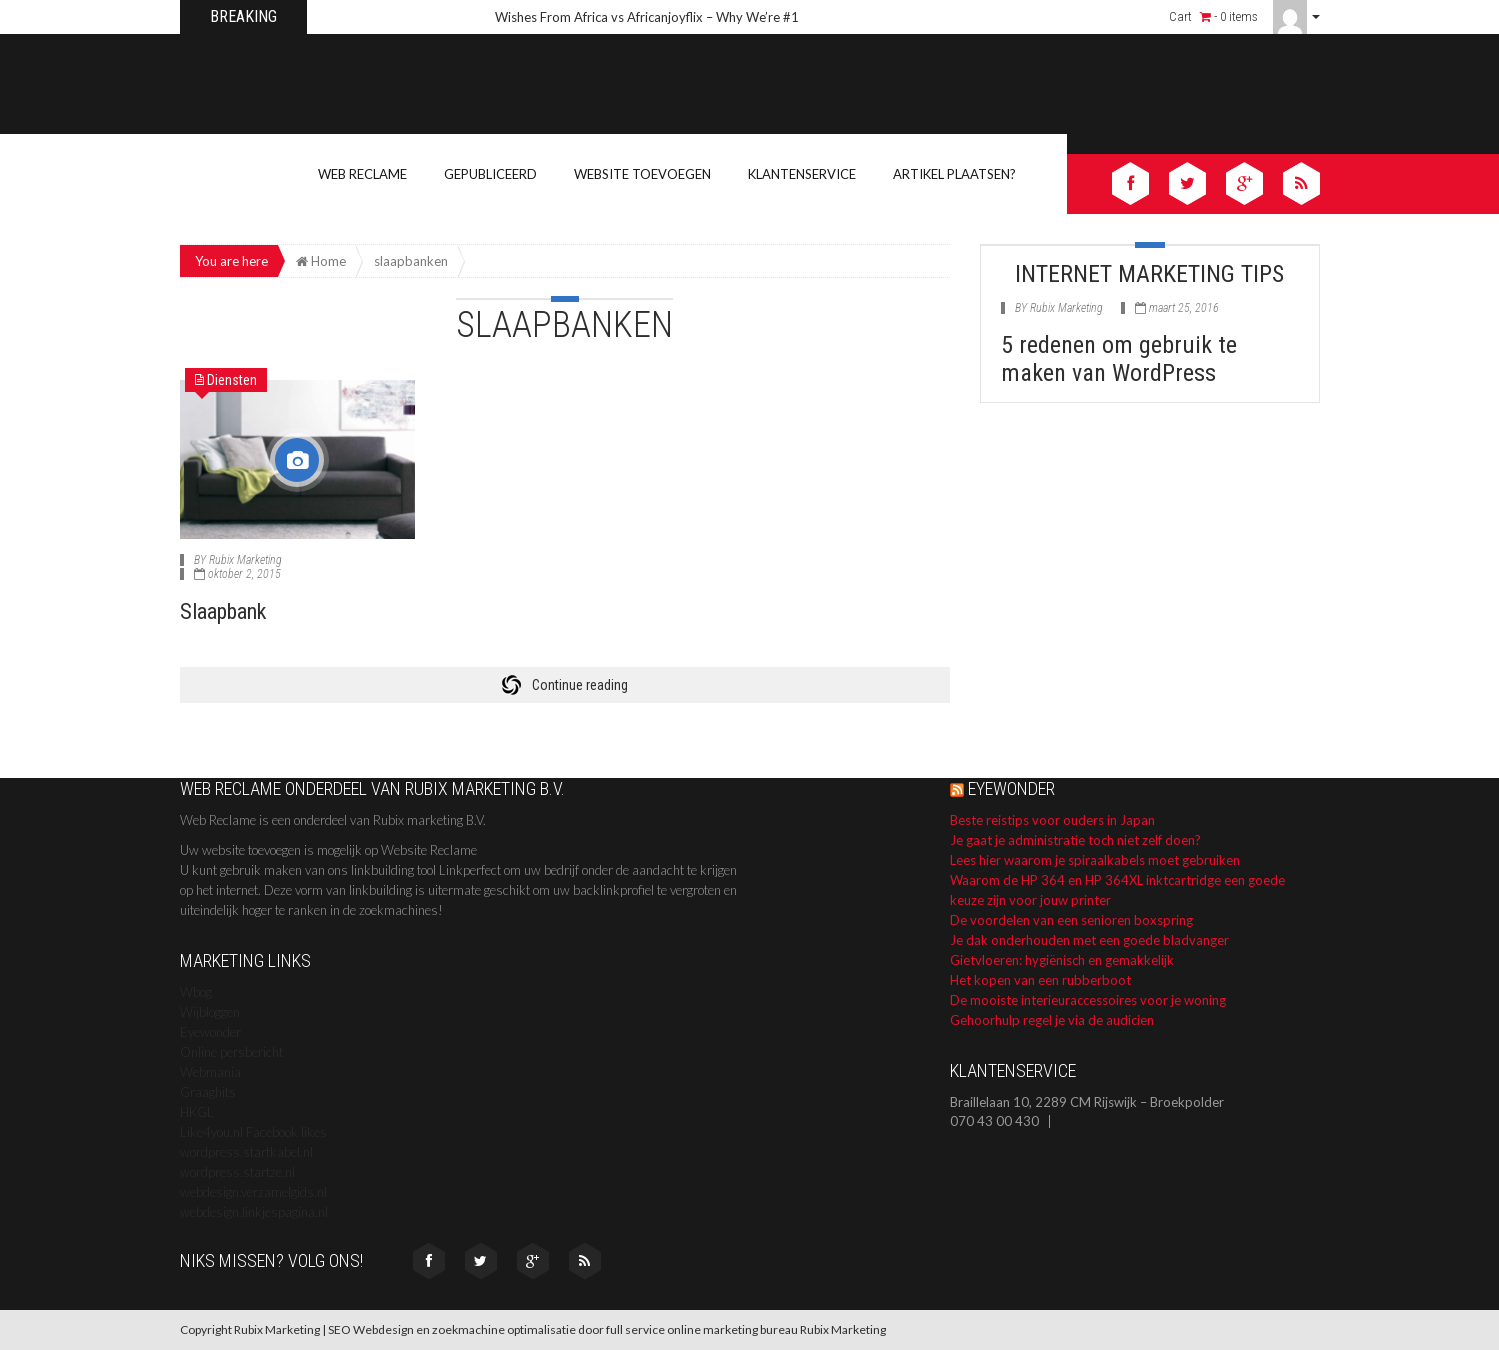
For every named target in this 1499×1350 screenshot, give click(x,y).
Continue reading (580, 685)
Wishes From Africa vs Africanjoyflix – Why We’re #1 (647, 17)
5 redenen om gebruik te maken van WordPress (1119, 359)
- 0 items (1229, 16)
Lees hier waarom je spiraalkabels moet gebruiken (1095, 860)
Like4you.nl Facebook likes (253, 1132)
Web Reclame (362, 174)
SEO (339, 1329)
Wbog (196, 992)
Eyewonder (210, 1032)
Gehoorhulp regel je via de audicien (1052, 1020)
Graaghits (208, 1092)
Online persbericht (231, 1052)
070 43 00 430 (994, 1121)
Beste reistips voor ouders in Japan (1052, 820)
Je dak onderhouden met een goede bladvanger (1089, 940)
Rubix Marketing (245, 560)
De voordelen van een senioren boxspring (1071, 920)
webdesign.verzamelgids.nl (253, 1192)
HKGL (197, 1112)
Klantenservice (802, 174)
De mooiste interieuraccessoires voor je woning (1088, 1000)
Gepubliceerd (490, 174)
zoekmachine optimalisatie (504, 1329)
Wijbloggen (210, 1012)
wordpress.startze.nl (237, 1172)
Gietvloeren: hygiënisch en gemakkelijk (1062, 960)
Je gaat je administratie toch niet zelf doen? (1075, 840)
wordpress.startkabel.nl (246, 1152)
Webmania (210, 1072)
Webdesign (383, 1329)
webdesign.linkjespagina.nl (254, 1212)
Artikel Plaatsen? (954, 174)
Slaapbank (223, 611)
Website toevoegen (642, 174)
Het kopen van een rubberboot (1040, 980)
